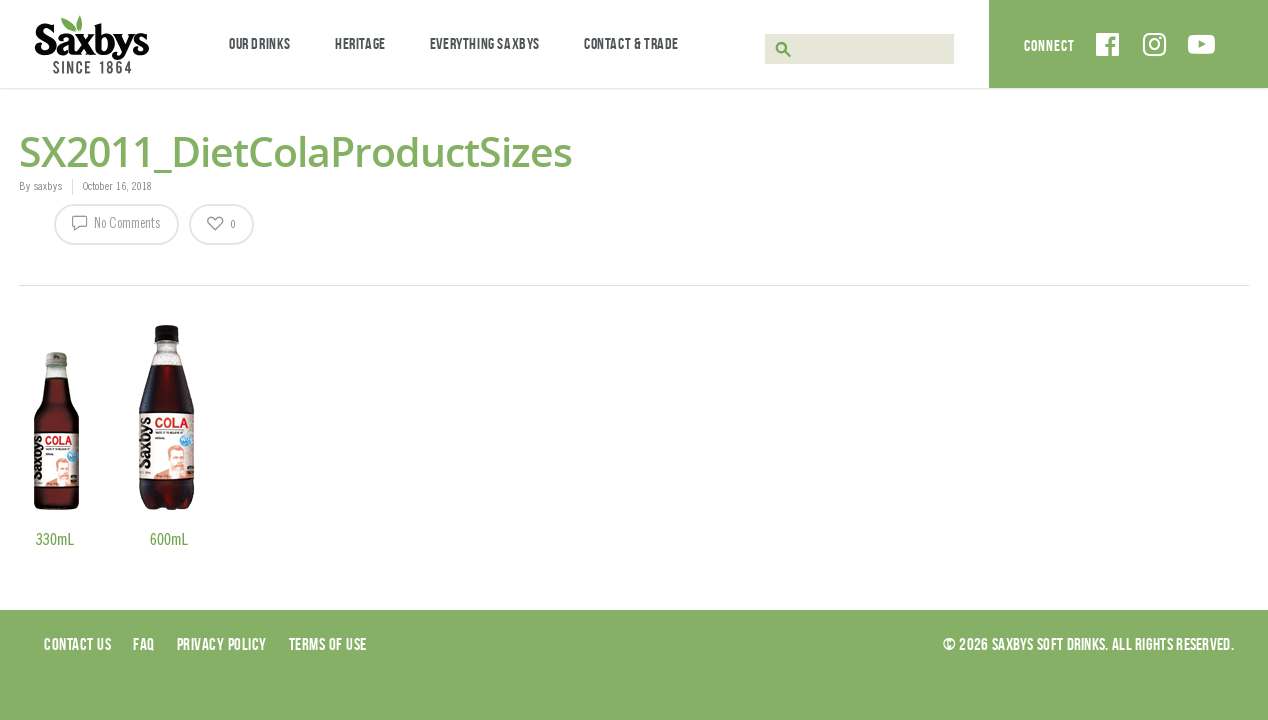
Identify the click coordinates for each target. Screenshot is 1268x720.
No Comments (116, 222)
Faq (144, 644)
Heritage (360, 43)
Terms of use (328, 644)
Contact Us (77, 644)
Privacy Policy (222, 644)
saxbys (47, 187)
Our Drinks (260, 43)
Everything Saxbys (485, 43)
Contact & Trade (631, 43)
